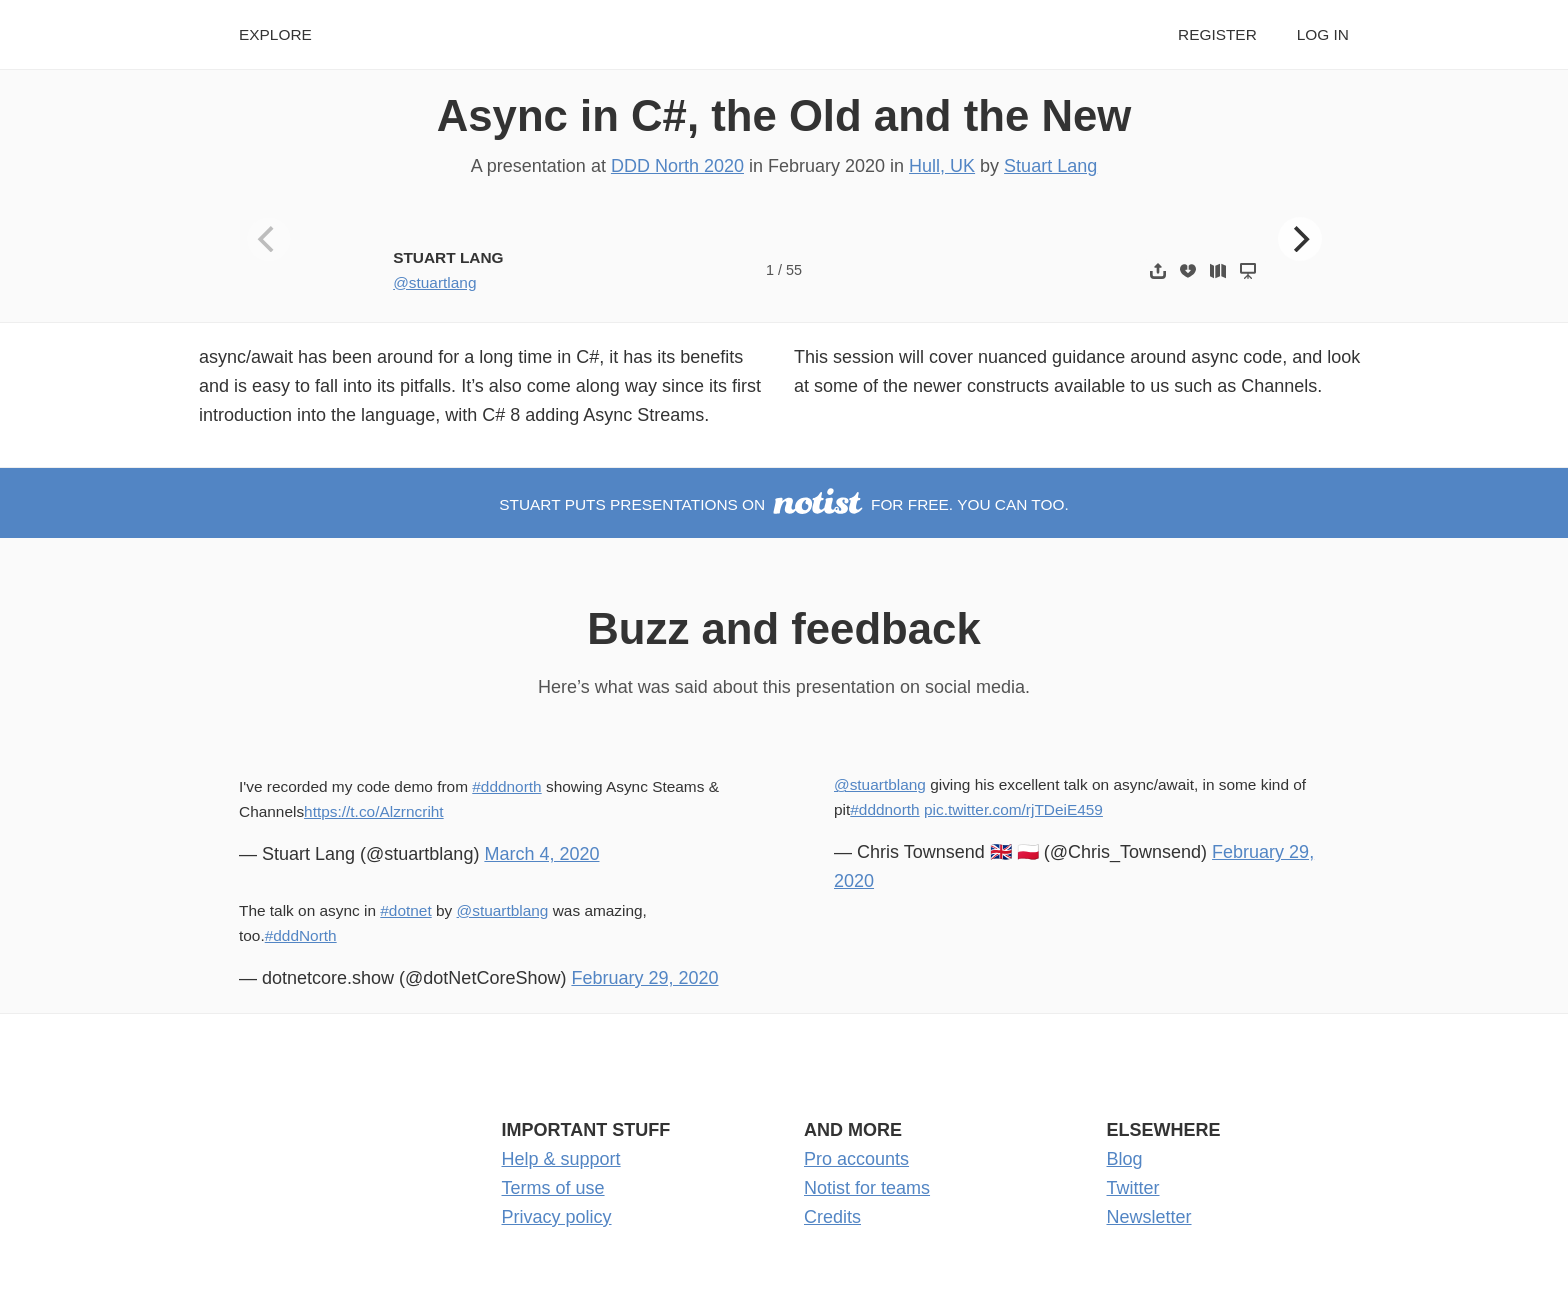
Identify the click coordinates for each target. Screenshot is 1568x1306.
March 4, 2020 (541, 854)
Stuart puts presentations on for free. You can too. (783, 504)
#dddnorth (506, 786)
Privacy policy (557, 1217)
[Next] (1300, 239)
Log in (1323, 34)
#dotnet (405, 910)
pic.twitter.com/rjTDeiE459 (1013, 809)
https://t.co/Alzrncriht (374, 811)
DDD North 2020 (677, 166)
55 (794, 270)
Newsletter (1149, 1217)
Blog (1125, 1159)
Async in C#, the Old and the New (784, 115)
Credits (832, 1217)
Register (1217, 34)
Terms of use (553, 1188)
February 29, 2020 (644, 978)
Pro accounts (856, 1159)
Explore (275, 34)
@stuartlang (434, 282)
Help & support (561, 1159)
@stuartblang (503, 910)
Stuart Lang (1050, 166)
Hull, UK (942, 166)
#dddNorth (301, 935)
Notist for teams (867, 1188)
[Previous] (269, 239)
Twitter (1133, 1188)
